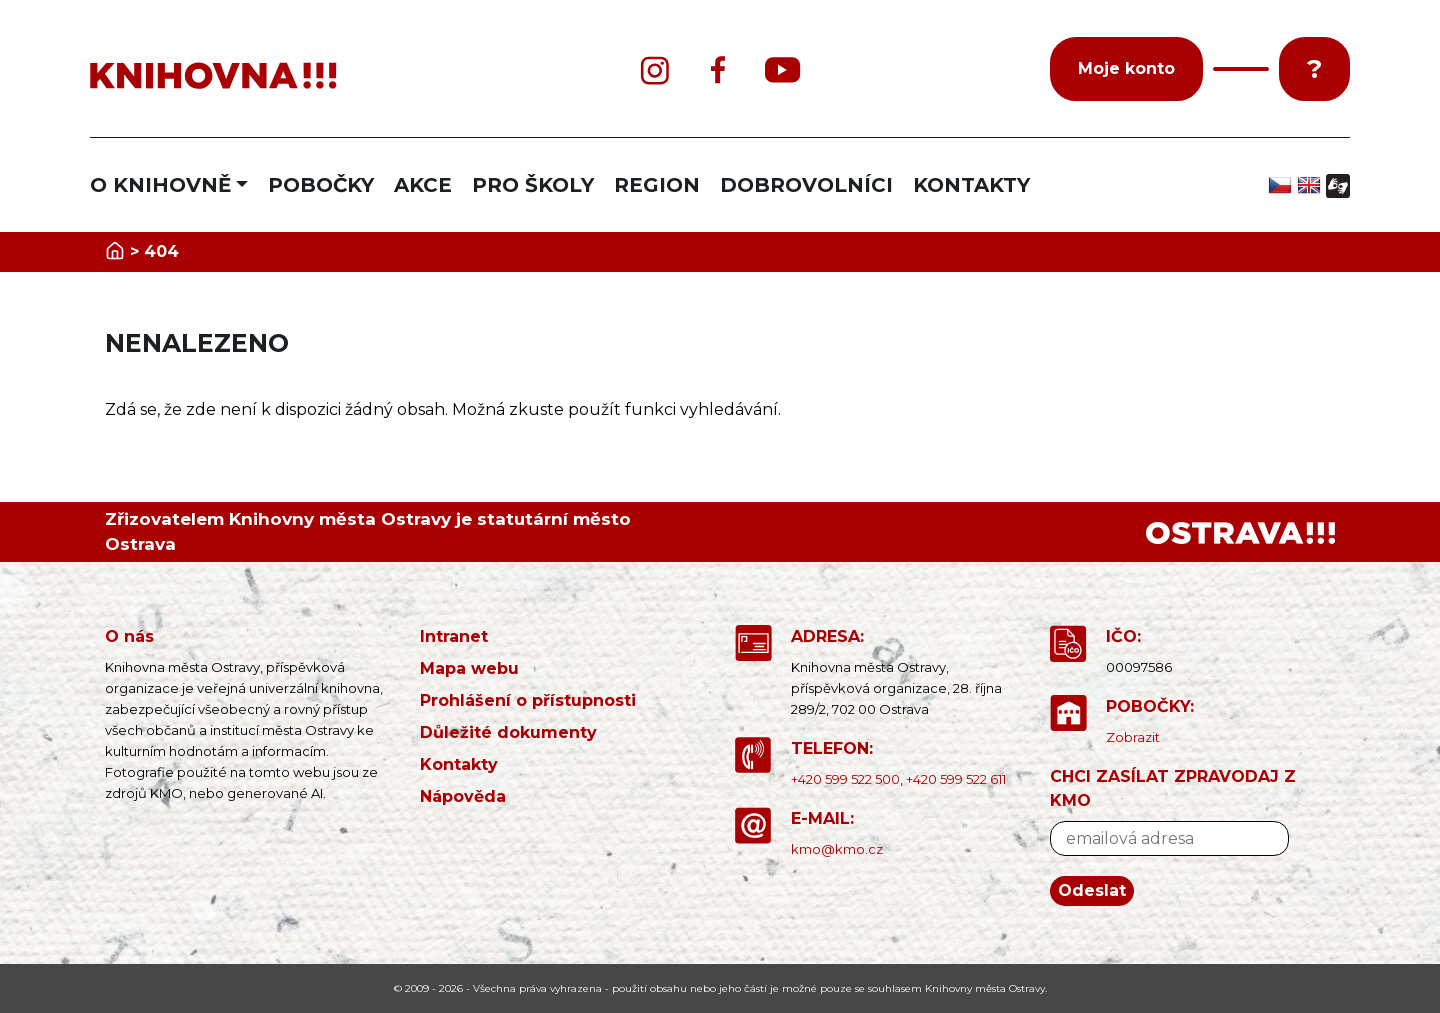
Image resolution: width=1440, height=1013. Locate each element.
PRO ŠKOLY (533, 185)
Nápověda (463, 796)
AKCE (423, 185)
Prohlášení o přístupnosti (528, 700)
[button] (1241, 69)
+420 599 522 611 (956, 779)
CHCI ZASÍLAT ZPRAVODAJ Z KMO (1173, 788)
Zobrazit (1133, 737)
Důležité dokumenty (508, 732)
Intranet (454, 636)
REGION (657, 185)
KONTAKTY (971, 185)
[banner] (300, 76)
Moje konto (1126, 68)
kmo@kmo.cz (837, 849)
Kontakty (459, 764)
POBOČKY (321, 185)
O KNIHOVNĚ (160, 185)
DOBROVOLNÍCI (806, 185)
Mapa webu (469, 668)
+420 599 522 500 (845, 779)
